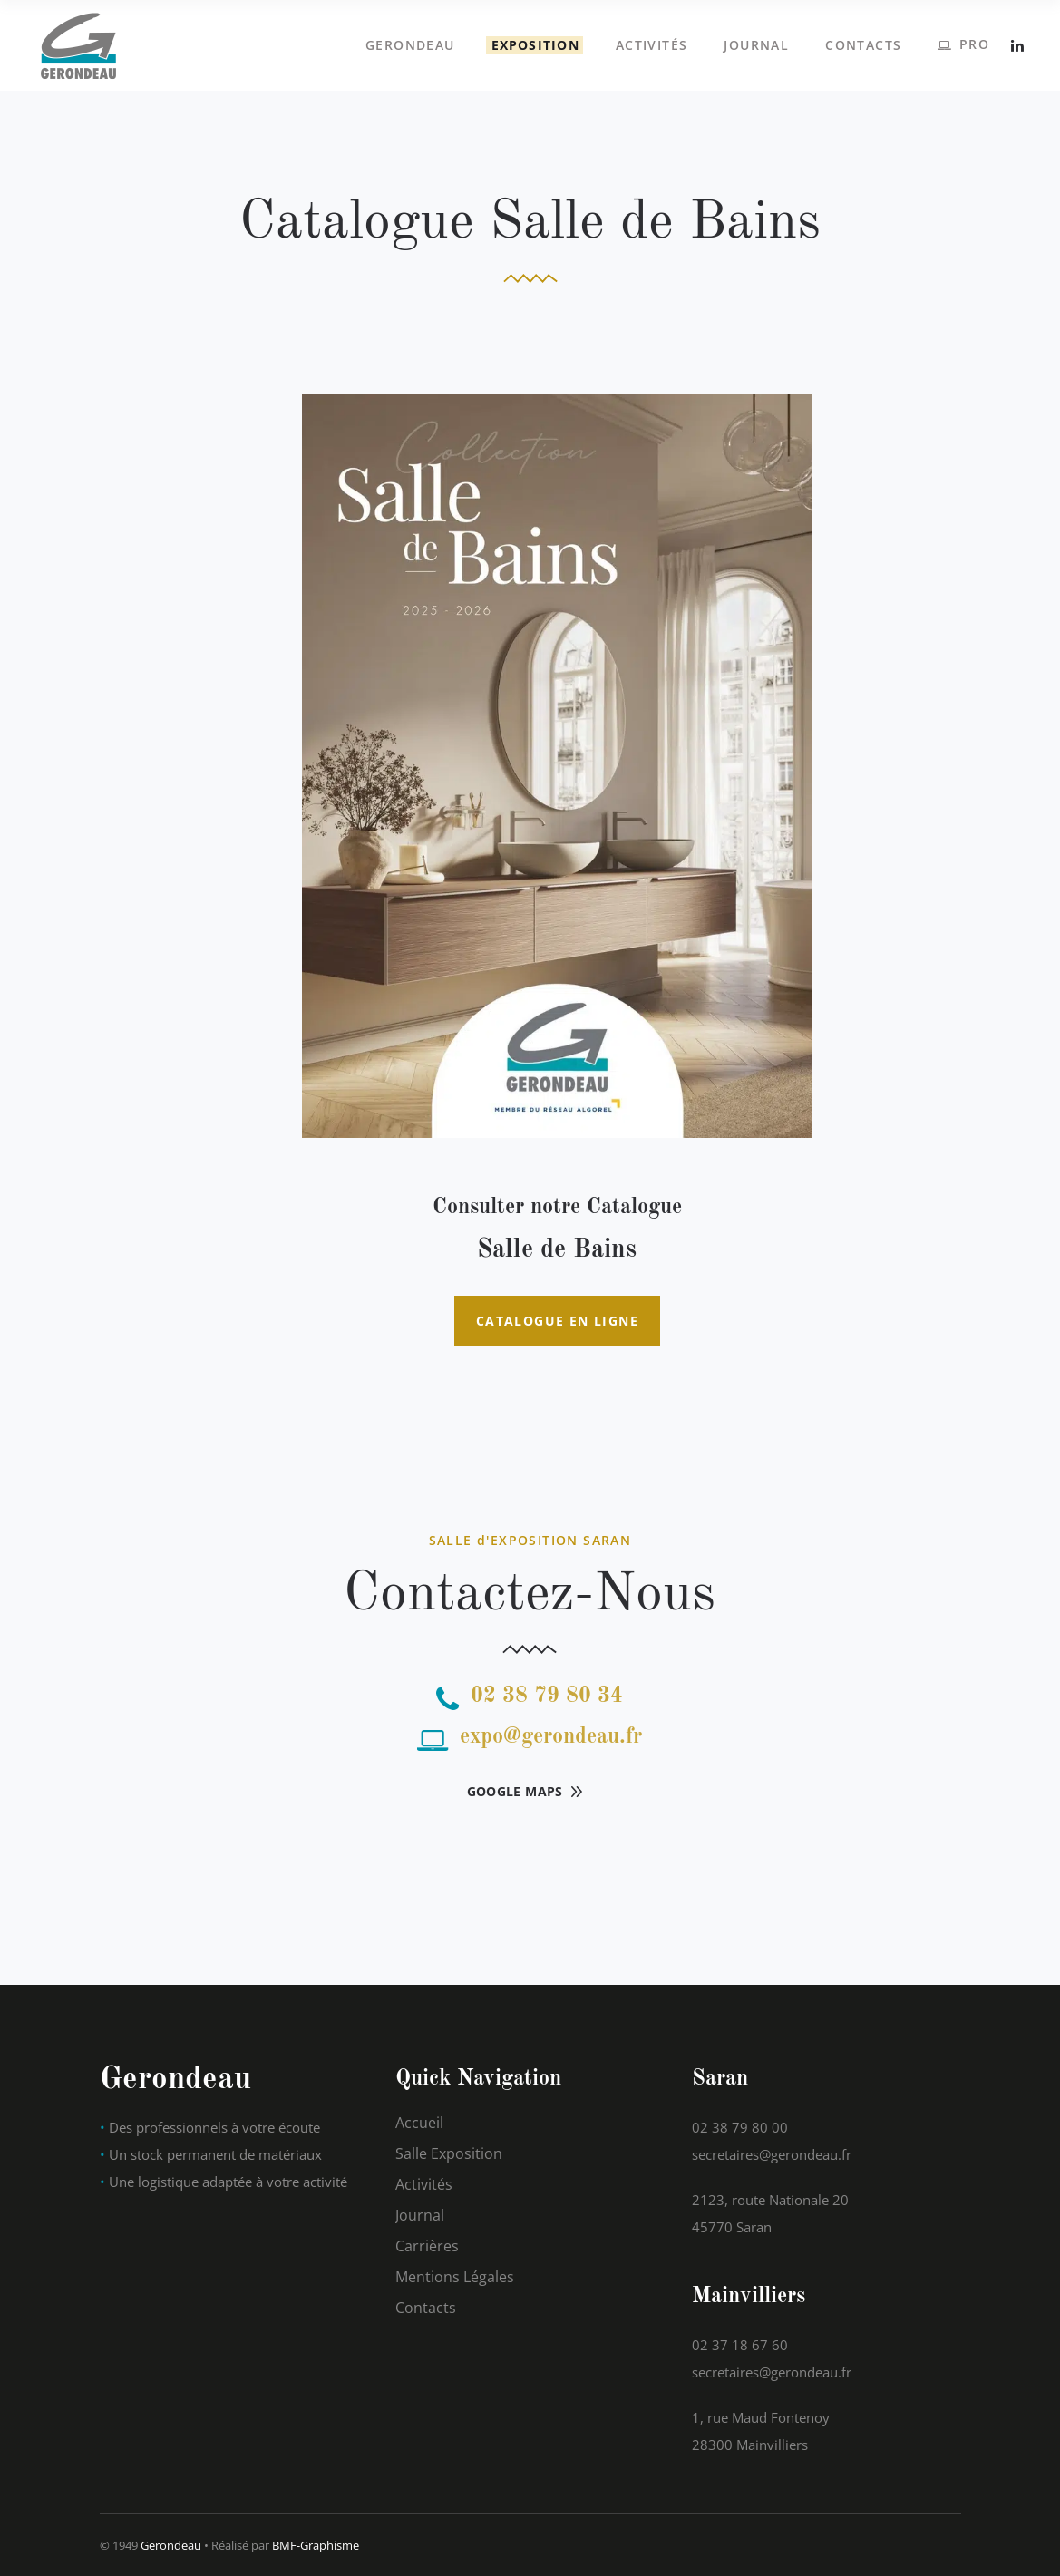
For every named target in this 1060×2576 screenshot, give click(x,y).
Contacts (425, 2308)
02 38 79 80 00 (740, 2127)
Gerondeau (171, 2545)
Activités (423, 2184)
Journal (419, 2215)
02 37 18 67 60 (740, 2345)
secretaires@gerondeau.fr (771, 2154)
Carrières (427, 2246)
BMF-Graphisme (315, 2545)
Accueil (419, 2123)
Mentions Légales (454, 2277)
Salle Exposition (448, 2153)
